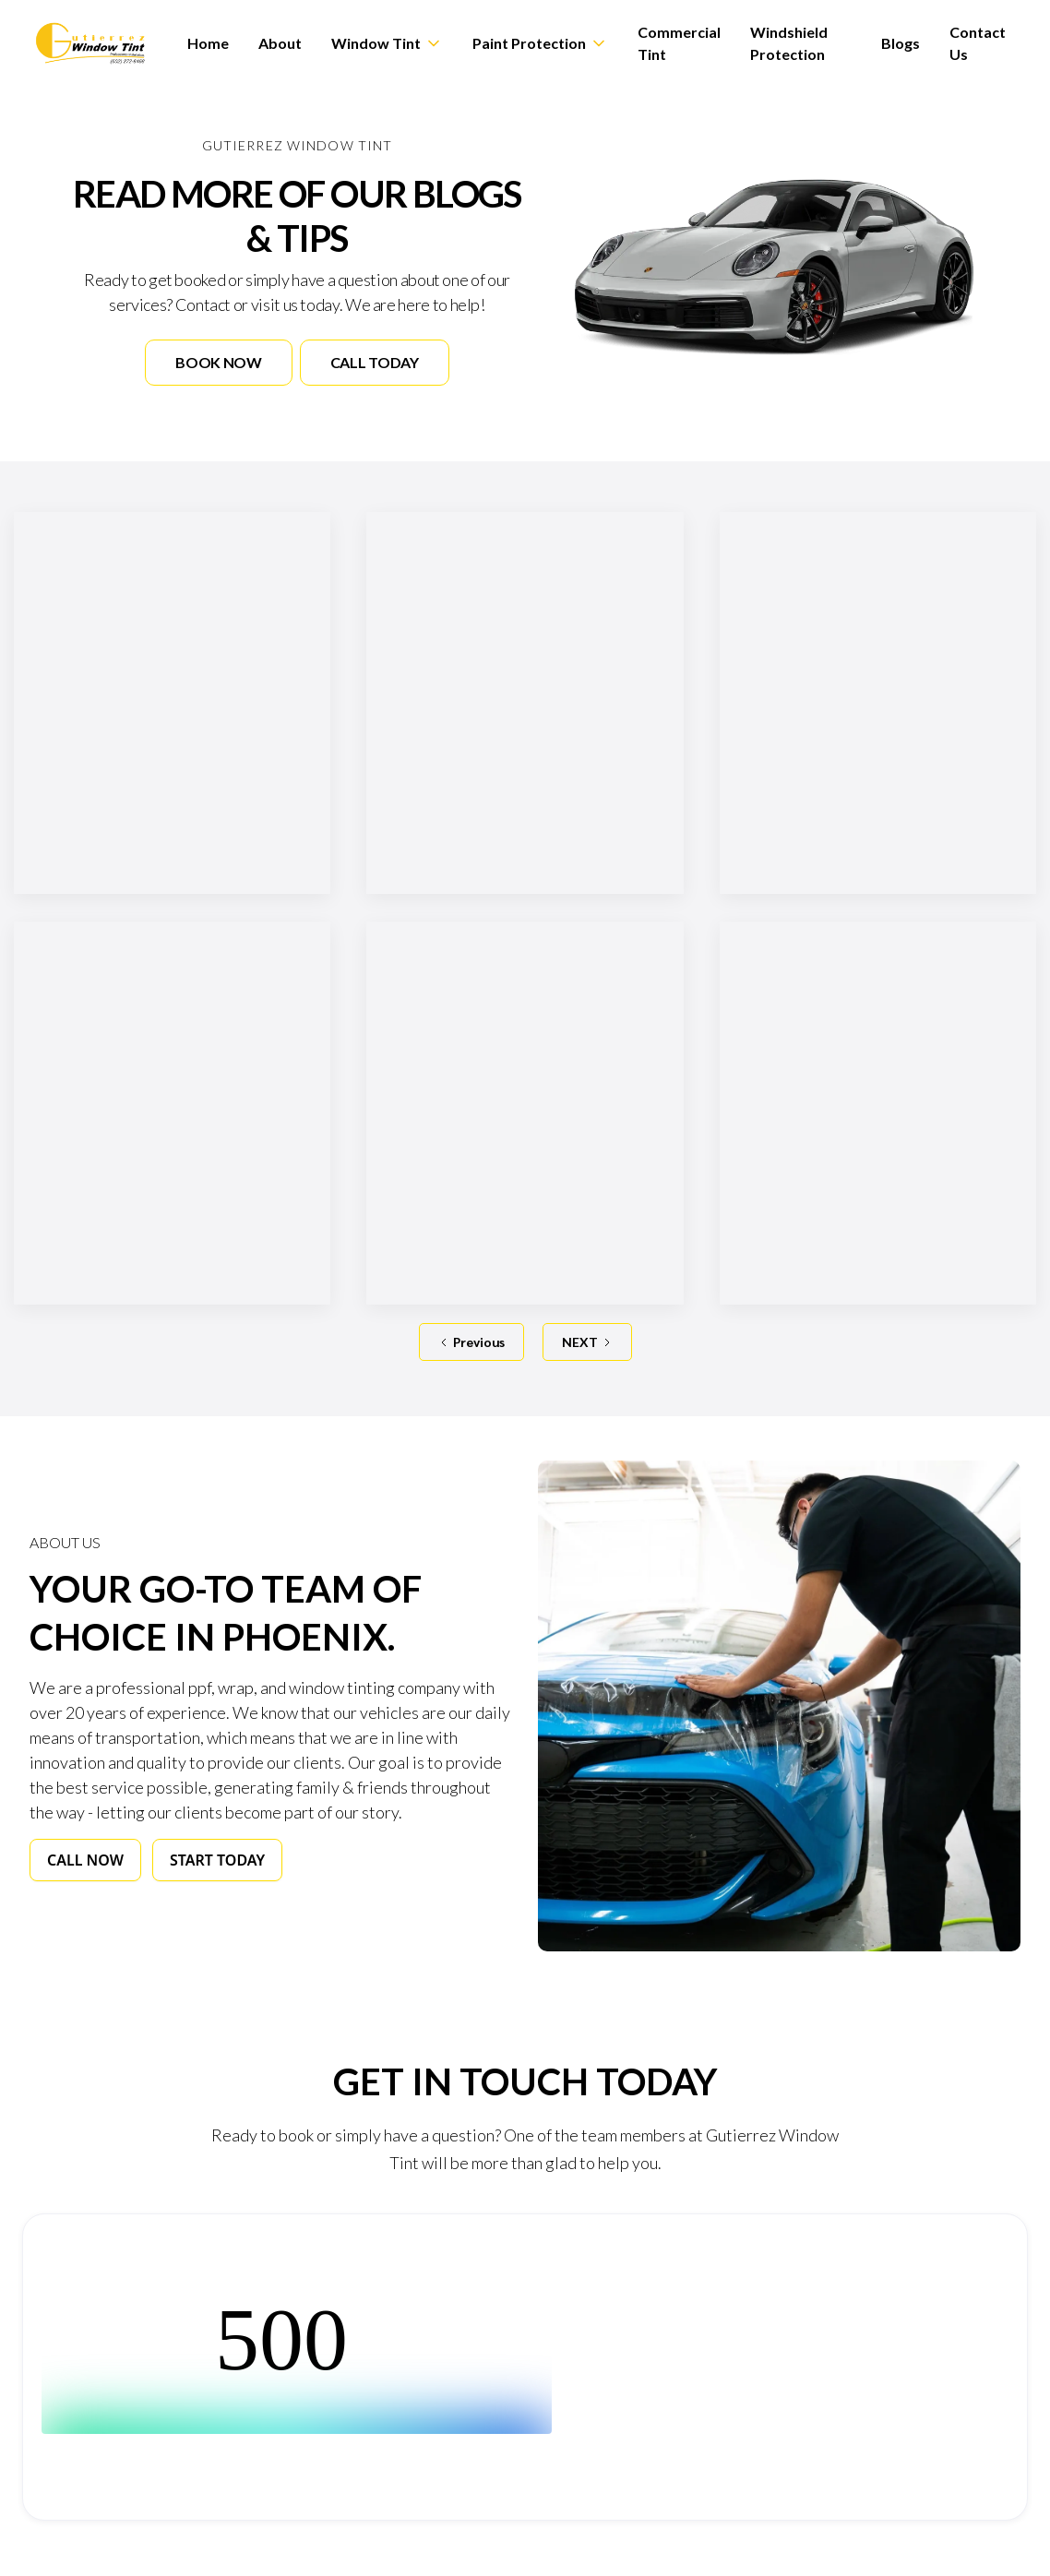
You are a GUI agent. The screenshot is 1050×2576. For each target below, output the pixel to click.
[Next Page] (587, 1342)
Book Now (218, 362)
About (280, 43)
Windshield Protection (789, 43)
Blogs (900, 43)
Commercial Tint (679, 43)
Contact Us (977, 43)
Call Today (374, 362)
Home (208, 43)
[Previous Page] (471, 1342)
